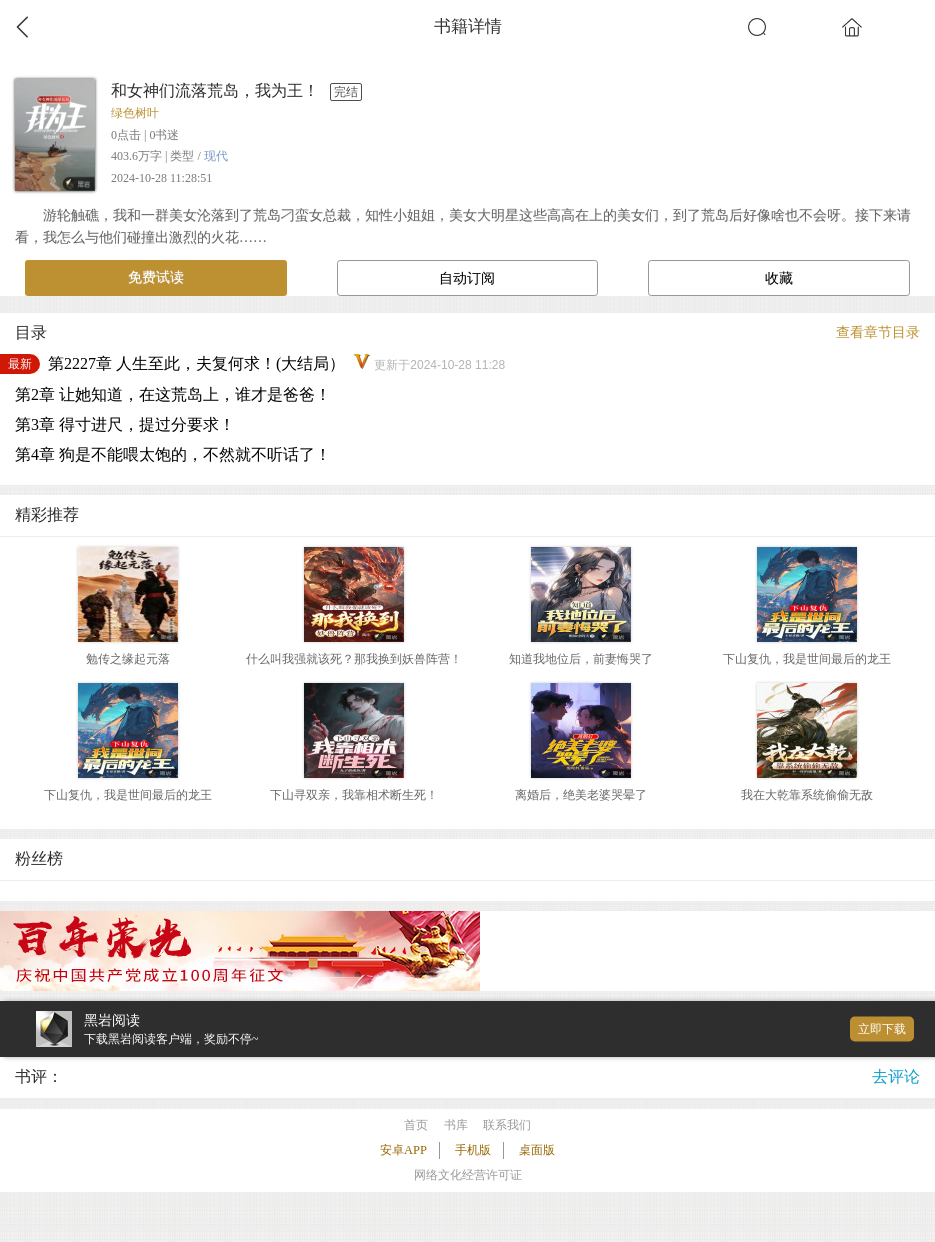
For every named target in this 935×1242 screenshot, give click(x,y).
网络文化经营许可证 (468, 1175)
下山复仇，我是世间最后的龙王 (807, 659)
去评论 (896, 1076)
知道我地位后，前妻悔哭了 (581, 659)
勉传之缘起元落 (128, 659)
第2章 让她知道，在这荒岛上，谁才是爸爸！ (173, 394)
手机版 (473, 1150)
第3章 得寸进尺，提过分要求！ (125, 424)
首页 (416, 1125)
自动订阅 (467, 278)
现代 (216, 156)
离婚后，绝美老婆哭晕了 (581, 795)
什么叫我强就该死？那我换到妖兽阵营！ (354, 659)
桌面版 (537, 1150)
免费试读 (156, 277)
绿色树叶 (135, 113)
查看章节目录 (878, 332)
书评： (39, 1076)
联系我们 (507, 1125)
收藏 (779, 278)
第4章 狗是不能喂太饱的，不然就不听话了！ (173, 454)
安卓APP (403, 1150)
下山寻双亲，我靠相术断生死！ (354, 795)
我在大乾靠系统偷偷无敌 (807, 795)
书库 (456, 1125)
